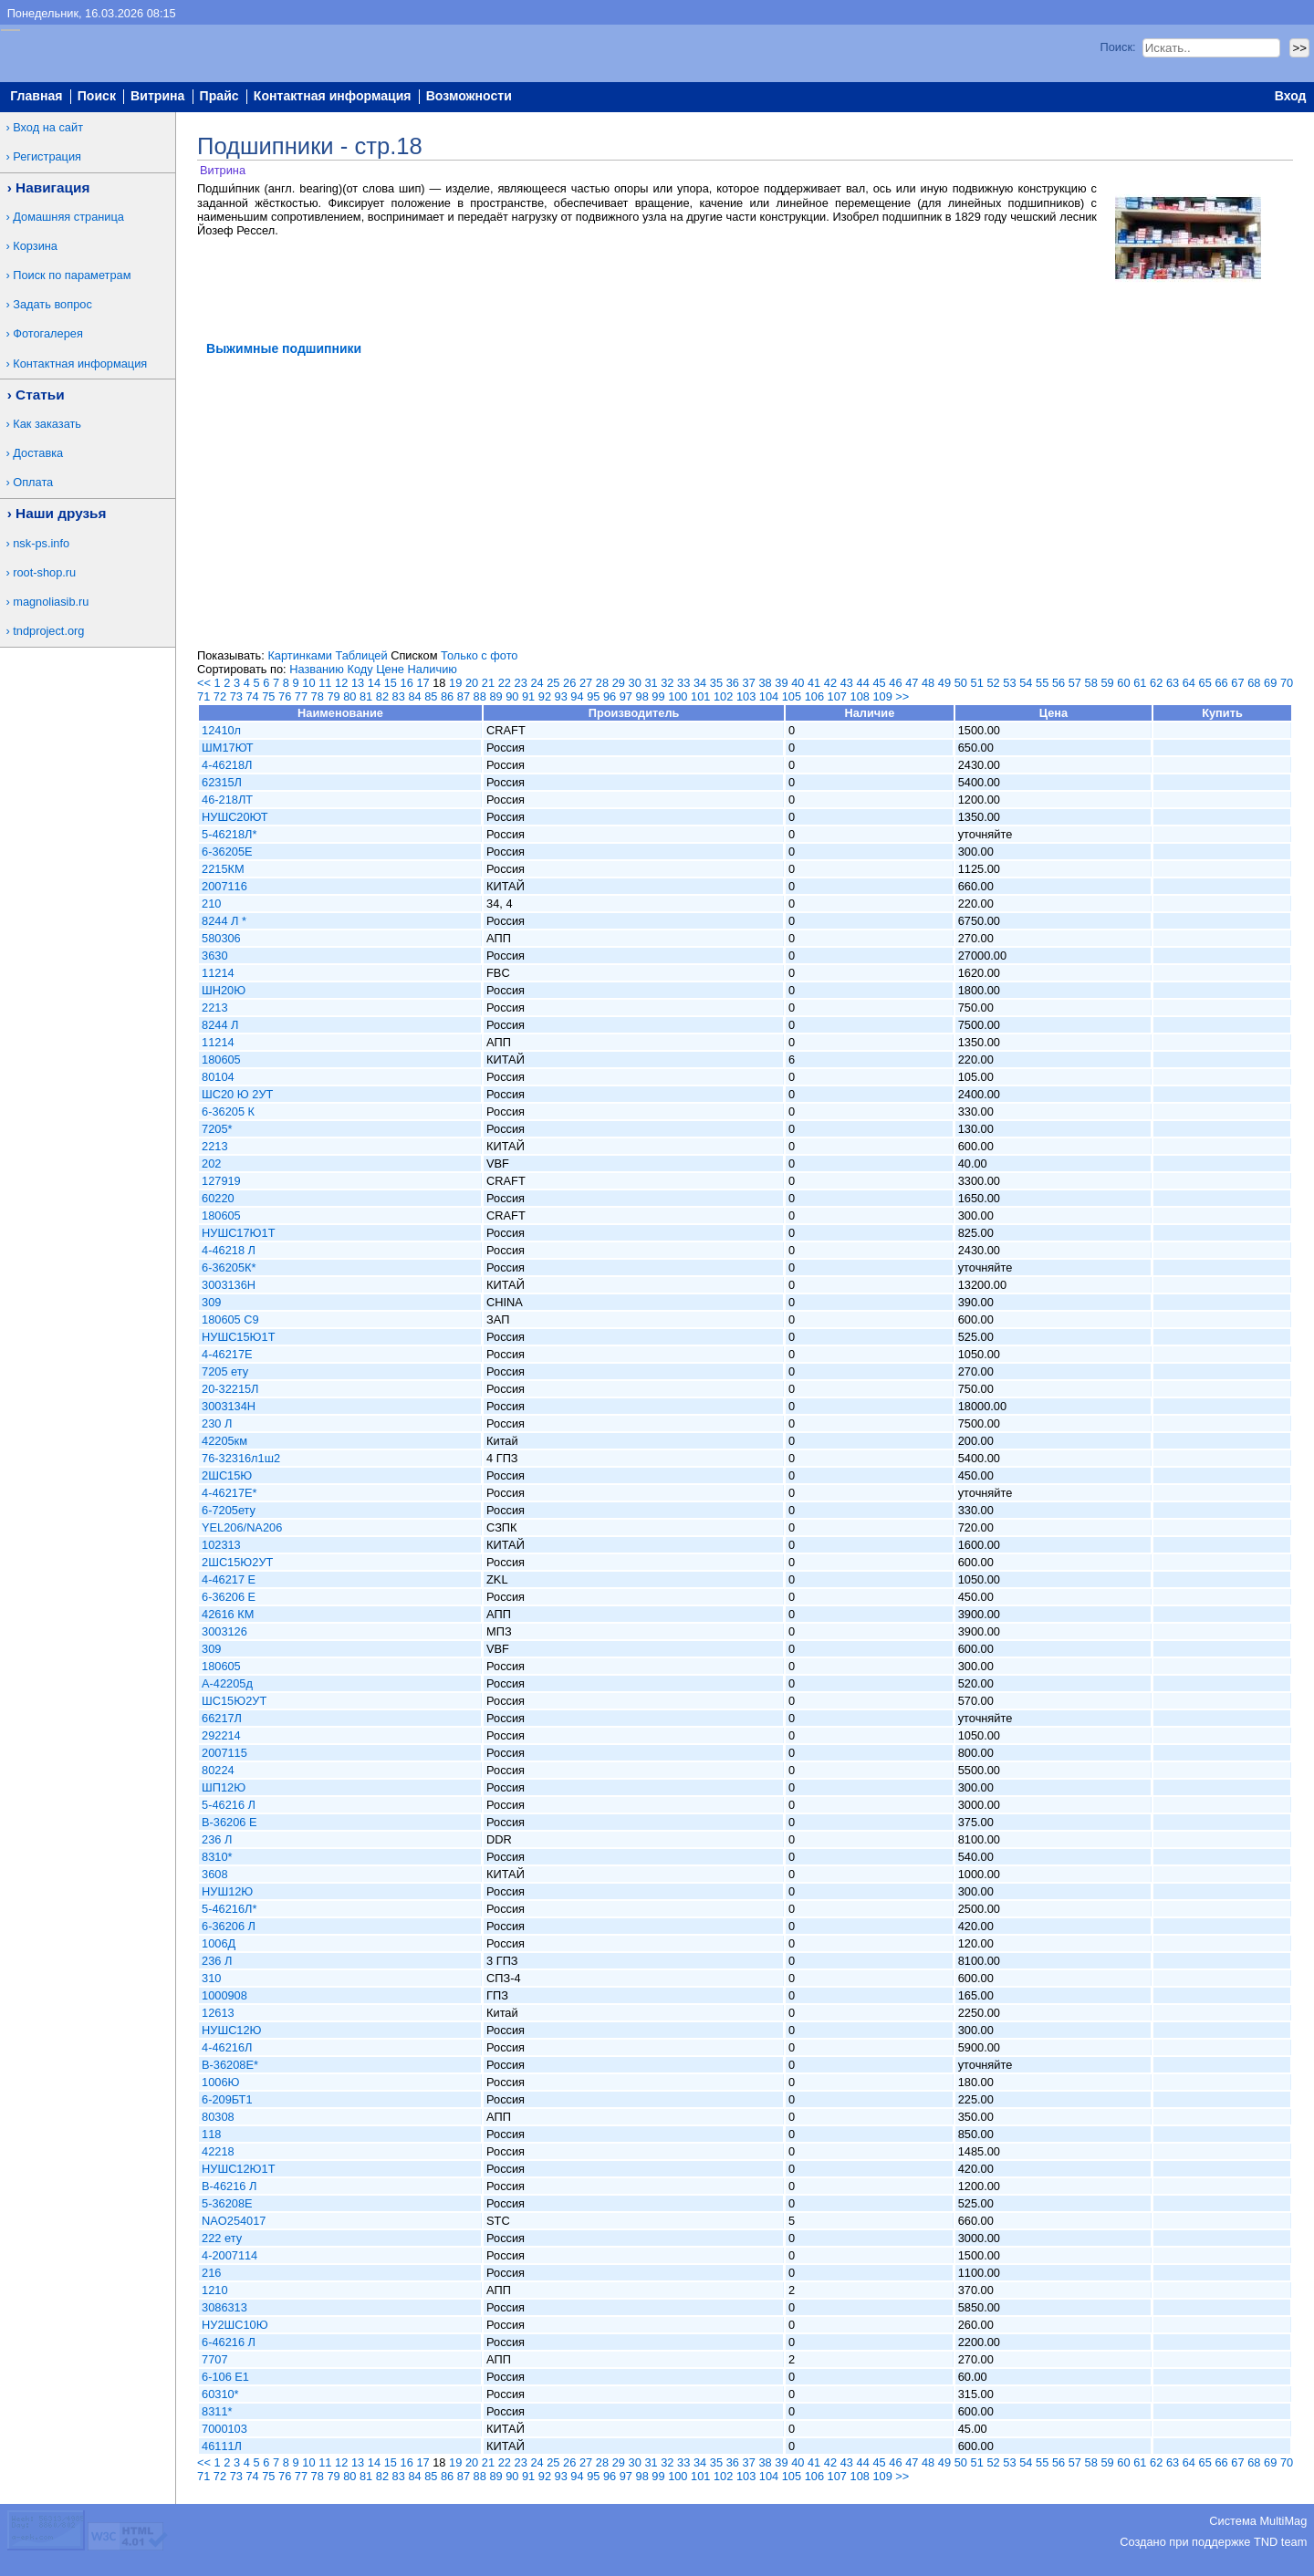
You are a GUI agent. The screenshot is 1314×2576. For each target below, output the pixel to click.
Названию (316, 669)
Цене (390, 669)
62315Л (222, 782)
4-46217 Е (229, 1579)
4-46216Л (227, 2047)
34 (700, 683)
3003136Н (229, 1285)
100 (677, 696)
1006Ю (220, 2082)
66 (1221, 683)
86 (447, 696)
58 (1091, 683)
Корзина (35, 246)
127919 (221, 1181)
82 (382, 696)
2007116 (224, 886)
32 (667, 683)
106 (814, 696)
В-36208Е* (230, 2065)
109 (882, 696)
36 (732, 683)
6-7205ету (229, 1510)
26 (569, 683)
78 (317, 696)
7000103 (224, 2429)
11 (324, 683)
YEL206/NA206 (242, 1527)
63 (1172, 683)
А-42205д (227, 1683)
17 (422, 683)
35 (716, 683)
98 (642, 696)
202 (211, 1163)
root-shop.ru (44, 572)
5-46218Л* (229, 834)
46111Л (222, 2446)
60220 (218, 1198)
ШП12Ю (223, 1787)
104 (768, 696)
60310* (220, 2394)
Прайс (219, 96)
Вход (1291, 96)
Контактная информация (333, 96)
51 (977, 683)
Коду (359, 669)
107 (837, 696)
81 (366, 696)
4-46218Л (227, 765)
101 (700, 696)
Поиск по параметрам (71, 275)
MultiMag (1283, 2521)
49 (944, 683)
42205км (224, 1441)
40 (797, 683)
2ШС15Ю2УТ (237, 1562)
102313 (221, 1545)
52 (992, 683)
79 (333, 696)
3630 (214, 955)
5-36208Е (227, 2203)
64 (1189, 683)
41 (814, 683)
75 (268, 696)
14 (374, 683)
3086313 (224, 2307)
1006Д (218, 1943)
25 (553, 683)
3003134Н (229, 1406)
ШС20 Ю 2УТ (237, 1094)
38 (764, 683)
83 (398, 696)
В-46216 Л (229, 2186)
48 (928, 683)
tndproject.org (48, 631)
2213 (214, 1007)
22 (504, 683)
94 (576, 696)
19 (455, 683)
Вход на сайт (48, 127)
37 (749, 683)
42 (830, 683)
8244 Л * (224, 921)
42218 (218, 2151)
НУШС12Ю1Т (238, 2169)
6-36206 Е (229, 1597)
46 (895, 683)
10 (308, 683)
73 (236, 696)
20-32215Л (230, 1389)
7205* (217, 1129)
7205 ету (225, 1371)
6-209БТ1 (227, 2099)
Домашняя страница (68, 216)
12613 (218, 2013)
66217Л (222, 1718)
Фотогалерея (48, 333)
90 (512, 696)
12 (341, 683)
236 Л (217, 1839)
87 (463, 696)
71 (203, 696)
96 (609, 696)
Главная (36, 96)
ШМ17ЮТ (228, 747)
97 (626, 696)
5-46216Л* (229, 1909)
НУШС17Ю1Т (238, 1233)
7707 (214, 2359)
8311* (217, 2411)
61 (1139, 683)
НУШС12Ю (232, 2030)
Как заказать (47, 424)
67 (1237, 683)
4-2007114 (229, 2255)
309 (211, 1302)
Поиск (97, 96)
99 (658, 696)
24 (536, 683)
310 (211, 1978)
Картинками (299, 655)
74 (251, 696)
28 (602, 683)
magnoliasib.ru (51, 601)
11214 (218, 973)
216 (211, 2273)
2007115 (224, 1753)
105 (791, 696)
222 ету (222, 2238)
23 (521, 683)
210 (211, 903)
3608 (214, 1874)
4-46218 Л (229, 1250)
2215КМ (223, 869)
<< (204, 683)
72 (220, 696)
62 (1156, 683)
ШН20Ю (223, 990)
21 (488, 683)
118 (211, 2134)
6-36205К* (229, 1267)
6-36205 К (228, 1111)
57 (1075, 683)
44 (863, 683)
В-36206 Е (229, 1822)
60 (1123, 683)
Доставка (38, 453)
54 (1025, 683)
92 (544, 696)
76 (284, 696)
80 (349, 696)
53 (1009, 683)
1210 (214, 2290)
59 (1106, 683)
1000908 (224, 1995)
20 (471, 683)
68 (1253, 683)
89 (495, 696)
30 (635, 683)
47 (911, 683)
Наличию (432, 669)
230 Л (217, 1423)
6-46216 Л (229, 2342)
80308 (218, 2117)
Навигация (52, 187)
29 (618, 683)
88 (480, 696)
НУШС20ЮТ (235, 817)
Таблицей (361, 655)
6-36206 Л (229, 1926)
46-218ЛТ (227, 799)
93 (561, 696)
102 (723, 696)
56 (1058, 683)
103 (746, 696)
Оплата (33, 482)
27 (585, 683)
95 (593, 696)
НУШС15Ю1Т (238, 1337)
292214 (221, 1735)
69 (1270, 683)
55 (1042, 683)
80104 (218, 1077)
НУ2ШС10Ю (235, 2325)
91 (528, 696)
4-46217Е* (229, 1493)
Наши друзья (61, 513)
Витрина (157, 96)
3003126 (224, 1631)
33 (683, 683)
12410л (221, 730)
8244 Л (220, 1025)
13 (357, 683)
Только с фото (479, 655)
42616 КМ (228, 1614)
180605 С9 (230, 1319)
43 (846, 683)
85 (430, 696)
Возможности (469, 96)
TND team (1280, 2542)
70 (1286, 683)
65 (1205, 683)
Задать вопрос (52, 304)
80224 (218, 1770)
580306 (221, 938)
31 (650, 683)
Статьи (40, 394)
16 (407, 683)
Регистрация (47, 156)
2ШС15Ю (227, 1475)
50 (960, 683)
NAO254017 (234, 2221)
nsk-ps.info (41, 543)
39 (781, 683)
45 (878, 683)
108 (860, 696)
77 (301, 696)
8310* (217, 1857)
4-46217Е (227, 1354)
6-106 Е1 (225, 2377)
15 (390, 683)
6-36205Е (227, 851)
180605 (221, 1059)
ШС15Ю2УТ (234, 1701)
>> (902, 696)
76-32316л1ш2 (241, 1458)
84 (414, 696)
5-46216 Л (229, 1805)
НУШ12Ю (227, 1891)
